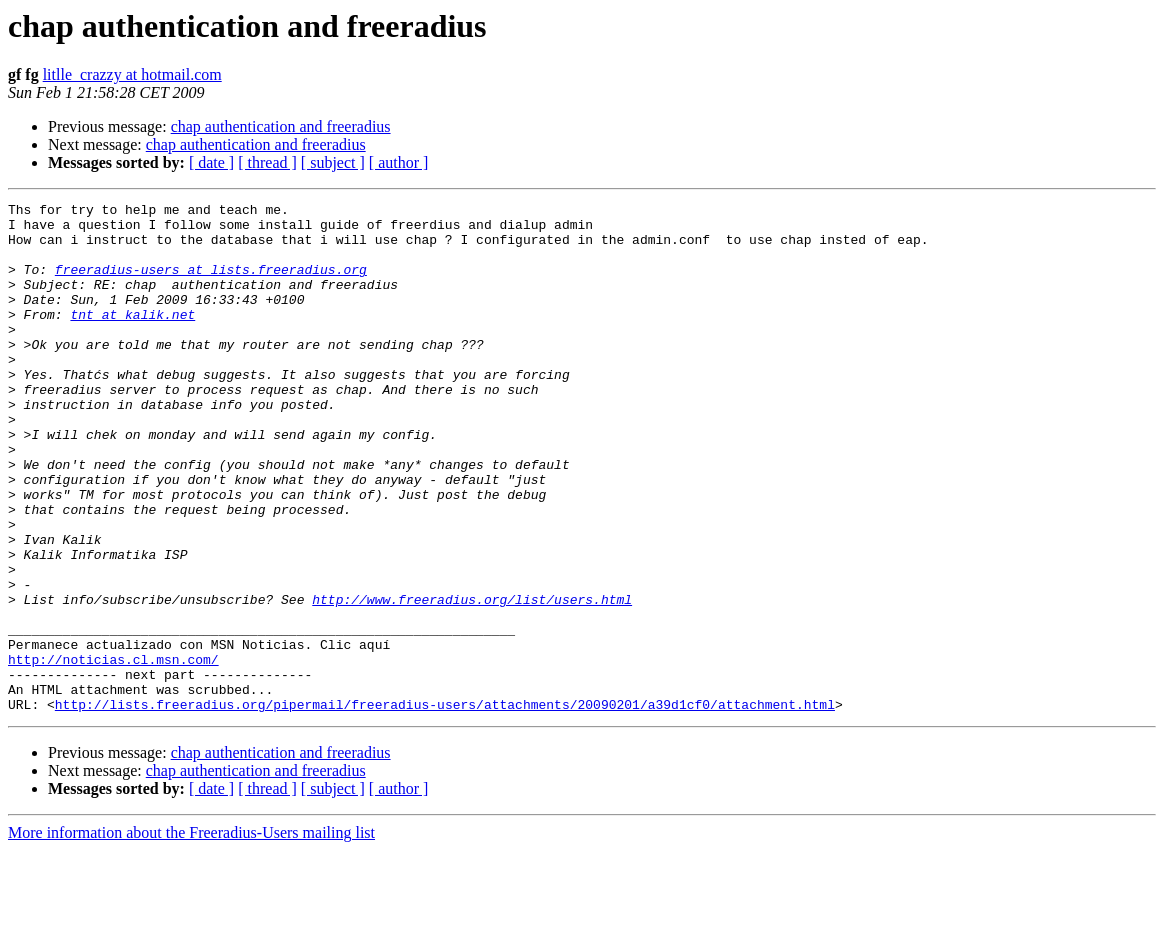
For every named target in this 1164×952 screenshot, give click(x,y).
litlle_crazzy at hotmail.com (132, 74)
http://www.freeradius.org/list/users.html (472, 680)
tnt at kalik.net (132, 338)
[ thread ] (267, 162)
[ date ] (211, 162)
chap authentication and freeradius (281, 126)
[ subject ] (333, 162)
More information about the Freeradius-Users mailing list (191, 934)
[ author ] (399, 162)
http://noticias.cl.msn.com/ (113, 752)
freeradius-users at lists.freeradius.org (211, 284)
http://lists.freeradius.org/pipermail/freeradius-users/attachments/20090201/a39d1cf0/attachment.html (445, 806)
